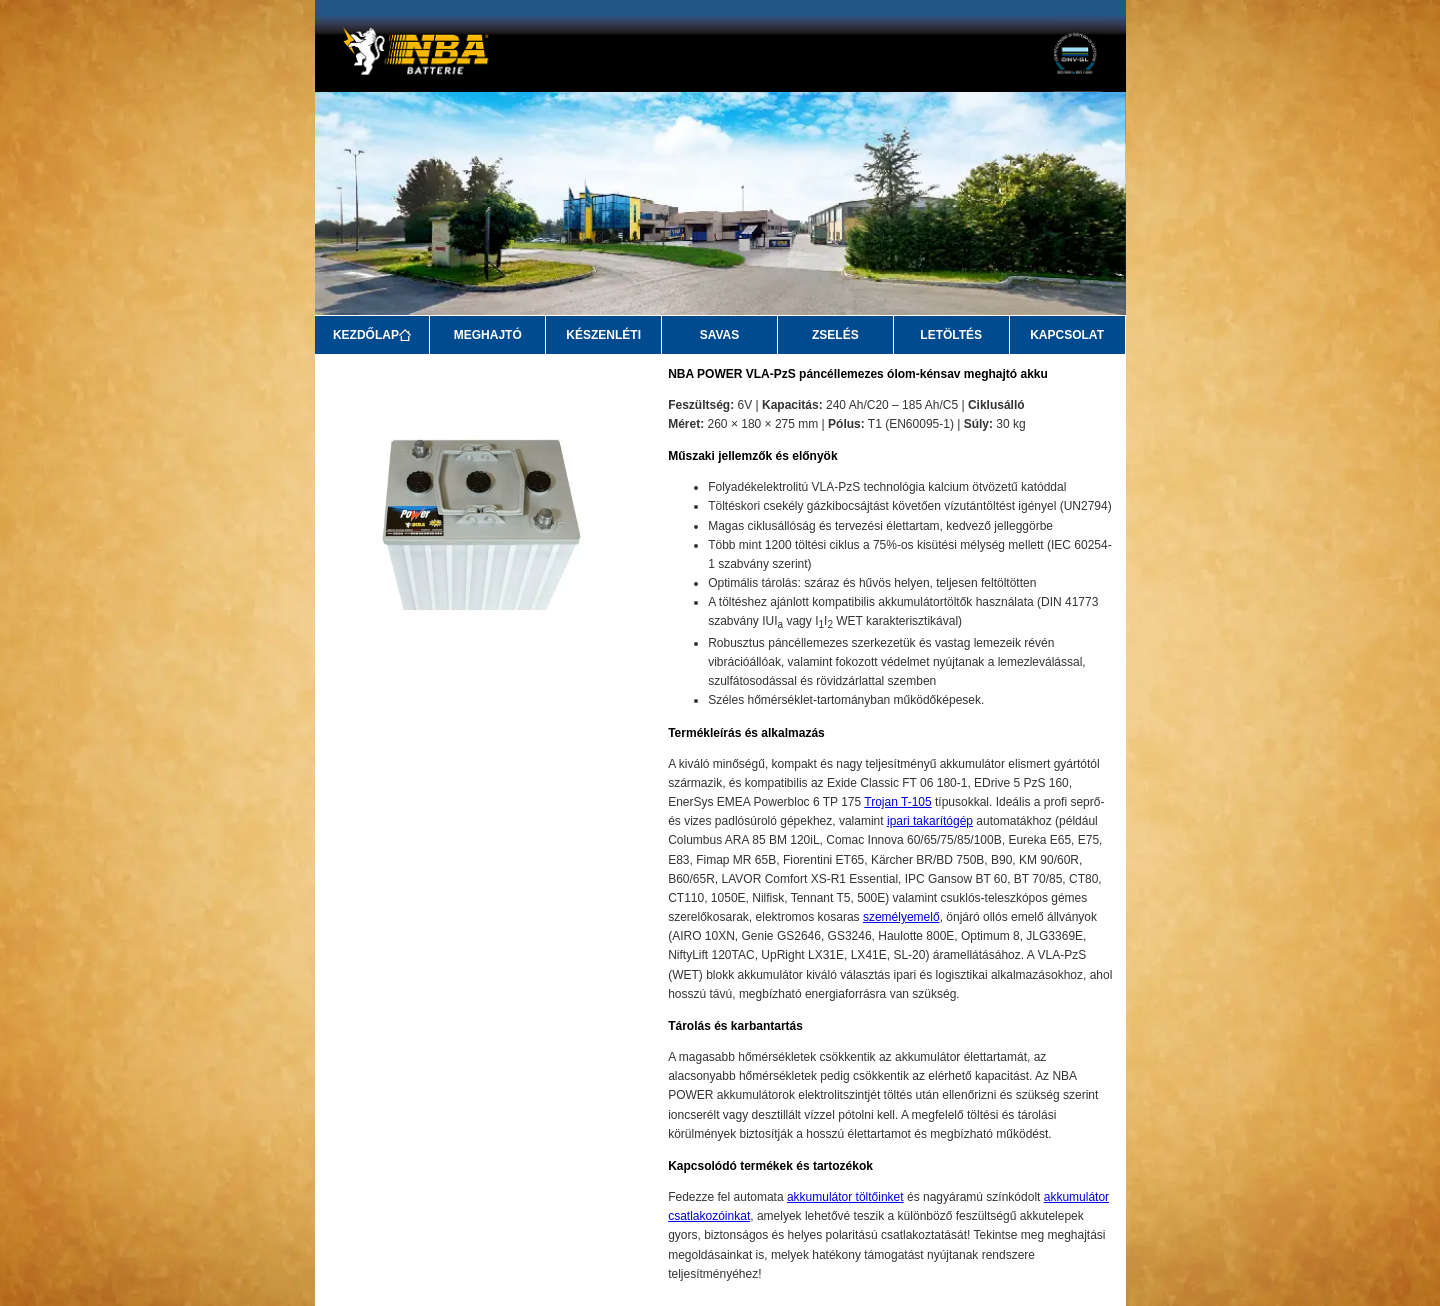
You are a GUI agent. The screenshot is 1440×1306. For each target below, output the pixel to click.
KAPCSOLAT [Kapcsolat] (1067, 335)
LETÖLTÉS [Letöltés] (951, 335)
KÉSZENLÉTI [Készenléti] (603, 335)
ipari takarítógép (930, 821)
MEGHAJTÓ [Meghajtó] (488, 335)
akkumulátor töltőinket (845, 1197)
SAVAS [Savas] (720, 335)
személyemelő (901, 917)
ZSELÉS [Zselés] (835, 335)
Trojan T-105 (897, 802)
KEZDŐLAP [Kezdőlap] (372, 335)
